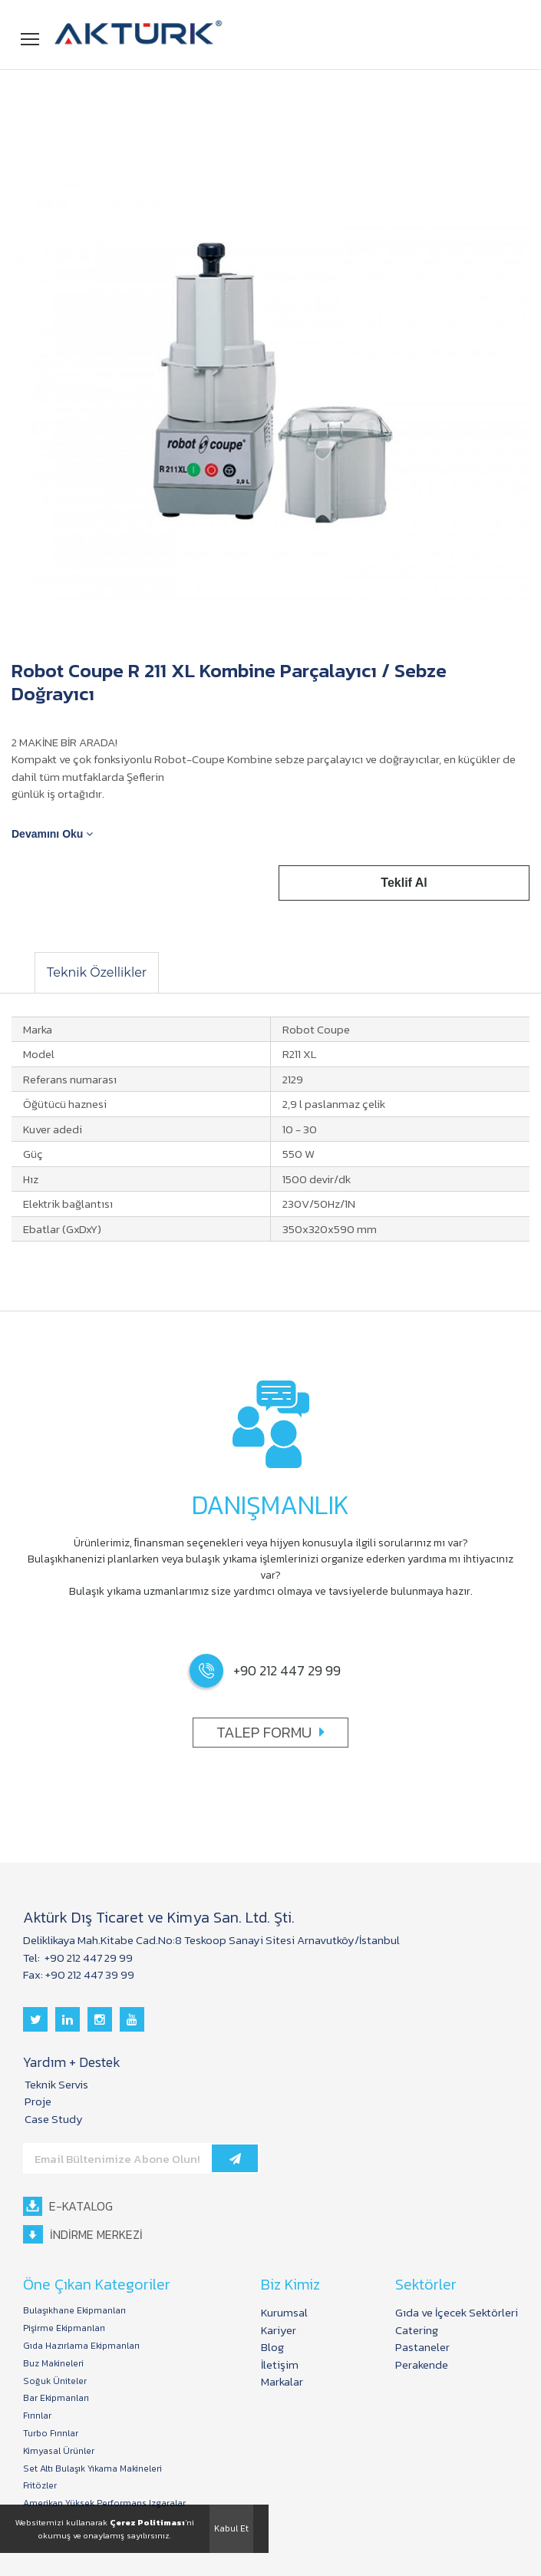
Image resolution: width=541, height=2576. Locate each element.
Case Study (54, 2119)
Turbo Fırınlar (50, 2433)
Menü (31, 36)
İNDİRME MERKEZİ (83, 2234)
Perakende (421, 2364)
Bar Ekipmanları (56, 2398)
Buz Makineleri (53, 2363)
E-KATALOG (68, 2206)
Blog (272, 2347)
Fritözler (40, 2485)
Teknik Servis (56, 2084)
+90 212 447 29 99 (87, 1957)
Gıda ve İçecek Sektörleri (456, 2312)
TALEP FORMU (270, 1732)
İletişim (280, 2364)
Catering (416, 2330)
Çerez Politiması (147, 2522)
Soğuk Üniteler (55, 2381)
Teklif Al (405, 882)
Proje (38, 2101)
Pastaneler (422, 2347)
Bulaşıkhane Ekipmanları (74, 2310)
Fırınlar (37, 2415)
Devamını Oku (52, 834)
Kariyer (278, 2330)
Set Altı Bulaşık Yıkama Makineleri (92, 2468)
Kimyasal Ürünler (58, 2451)
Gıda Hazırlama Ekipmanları (81, 2346)
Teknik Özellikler (97, 972)
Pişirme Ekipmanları (64, 2328)
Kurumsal (284, 2312)
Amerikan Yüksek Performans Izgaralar (104, 2503)
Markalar (282, 2381)
